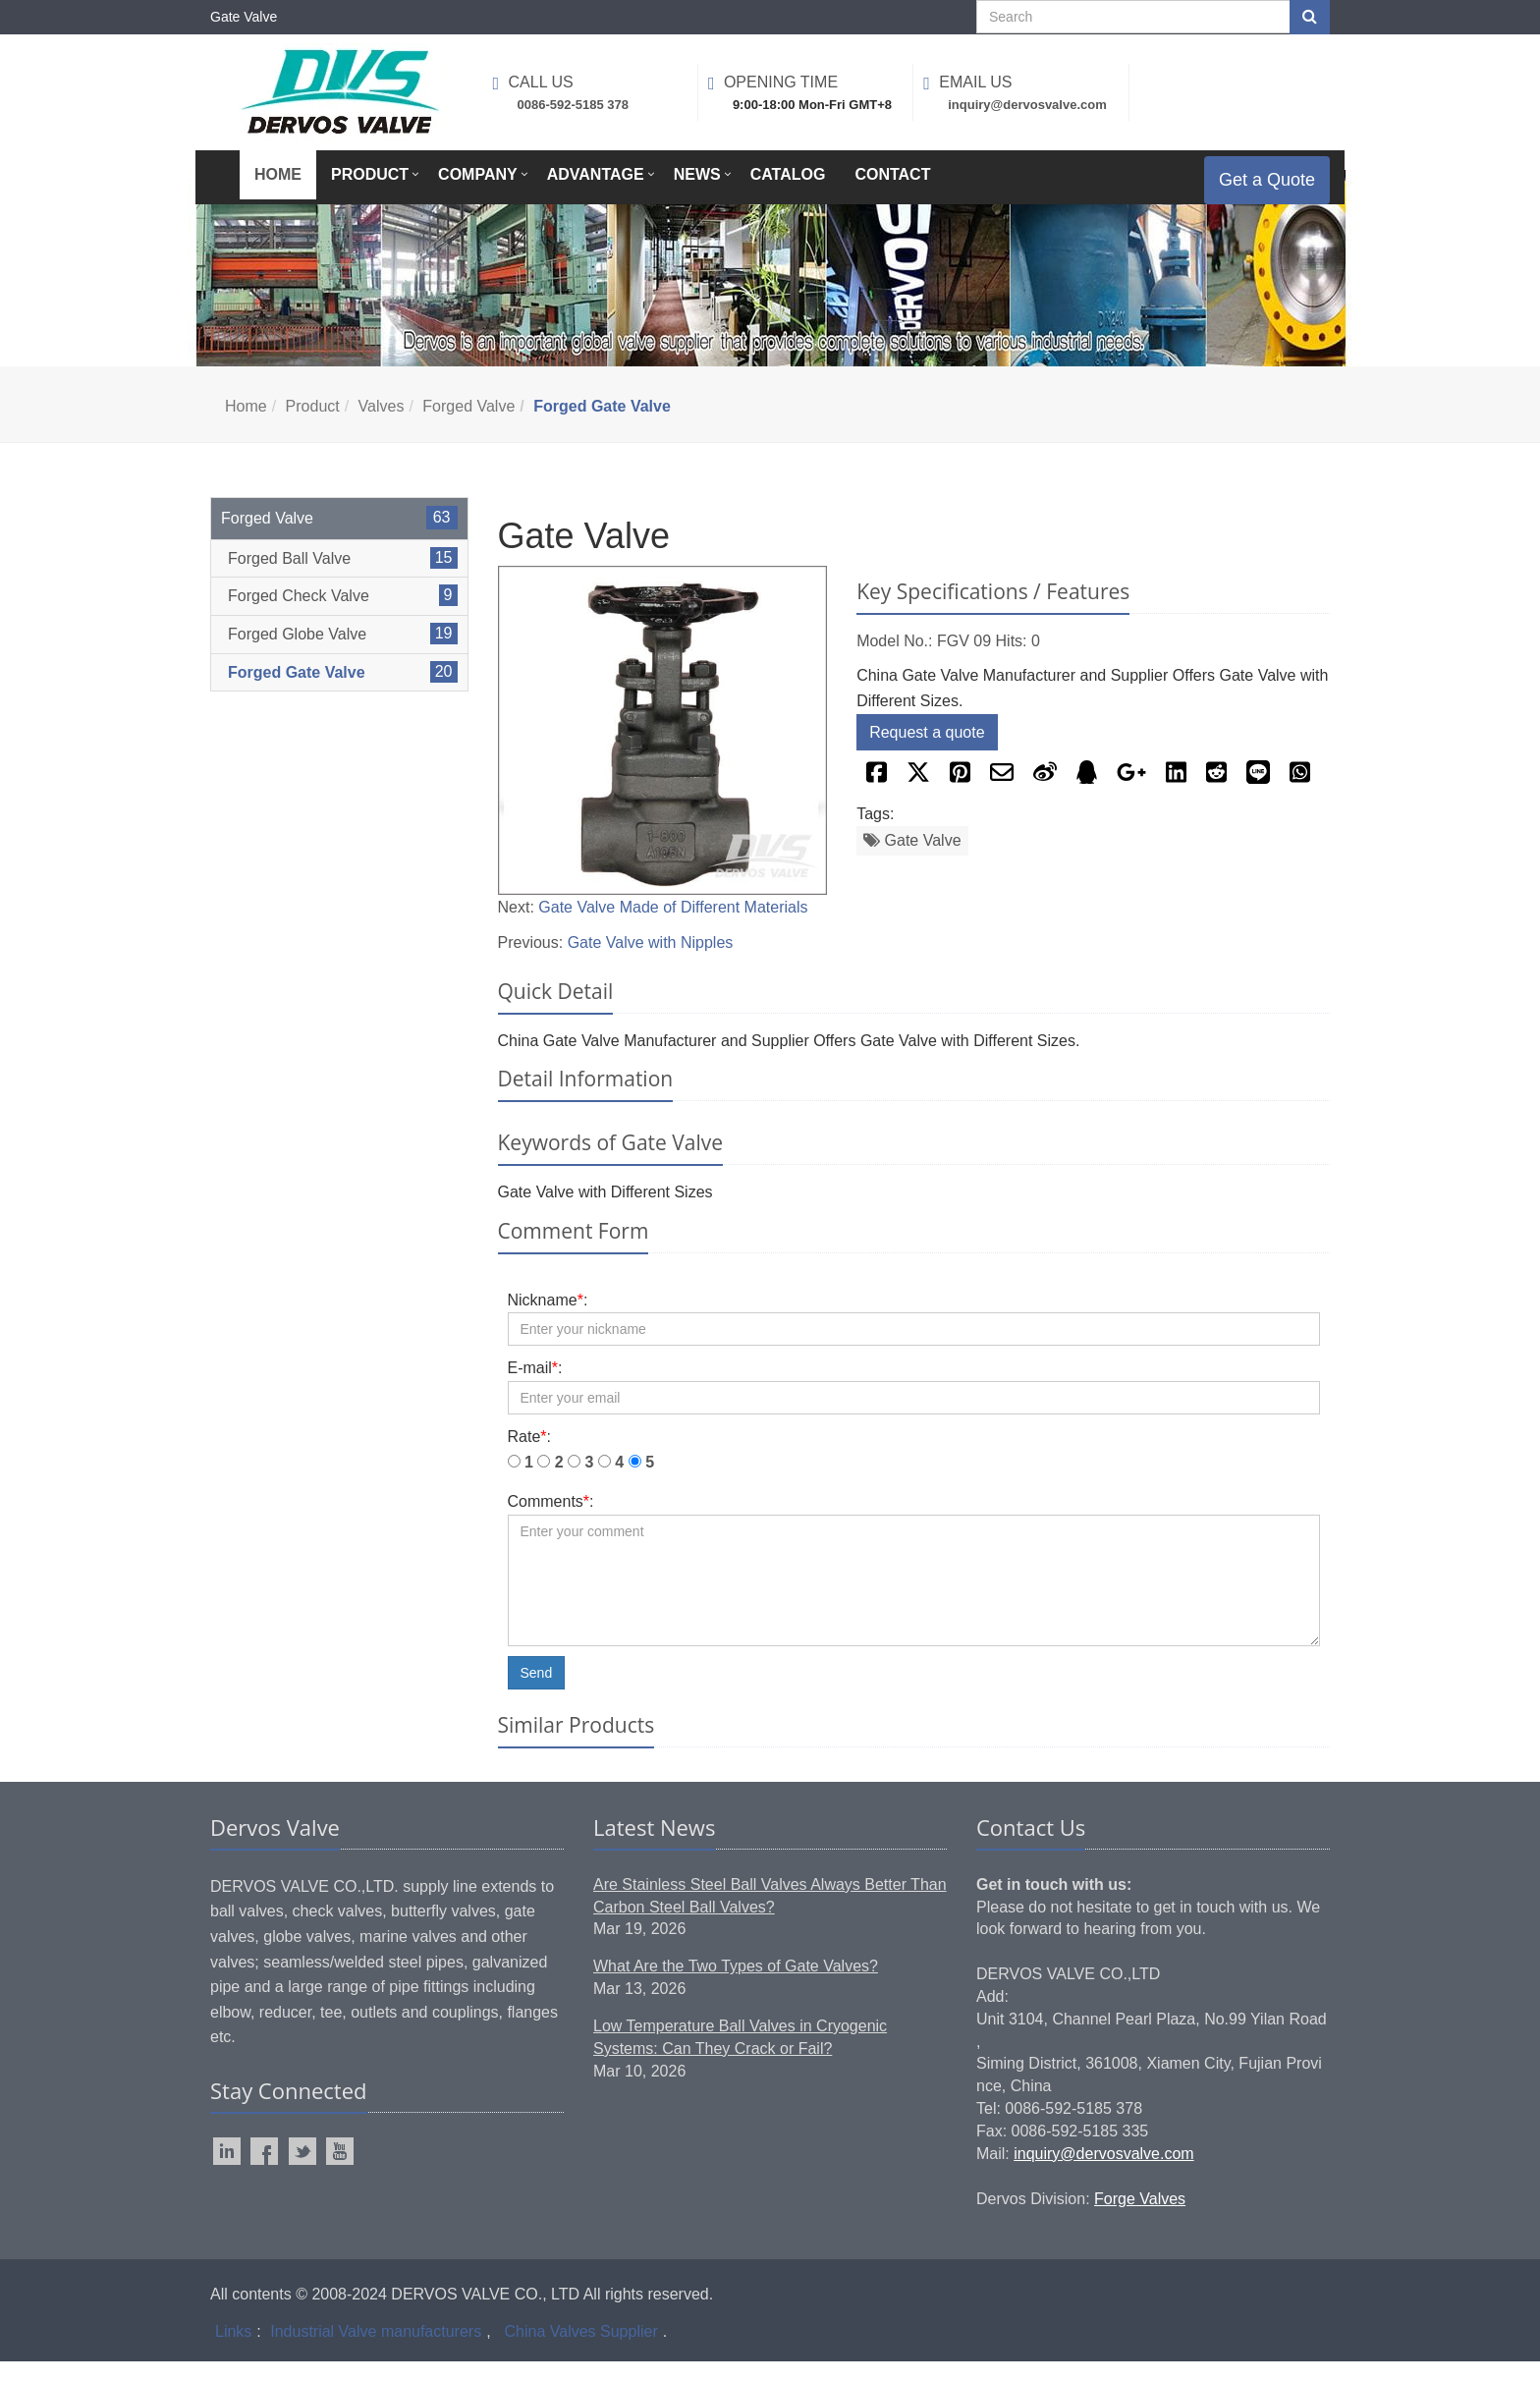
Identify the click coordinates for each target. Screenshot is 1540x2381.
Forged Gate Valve (296, 692)
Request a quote (926, 752)
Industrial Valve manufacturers (375, 2351)
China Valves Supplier (581, 2351)
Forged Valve (468, 425)
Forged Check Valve (298, 615)
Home (246, 425)
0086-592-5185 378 (574, 104)
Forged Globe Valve (297, 653)
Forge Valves (1139, 2218)
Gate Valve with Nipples (651, 962)
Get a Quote (1252, 189)
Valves (381, 425)
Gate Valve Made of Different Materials (672, 926)
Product (313, 425)
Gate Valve (912, 860)
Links (233, 2351)
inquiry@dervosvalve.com (1103, 2173)
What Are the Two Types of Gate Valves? (735, 1985)
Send (537, 1692)
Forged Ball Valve (289, 578)
